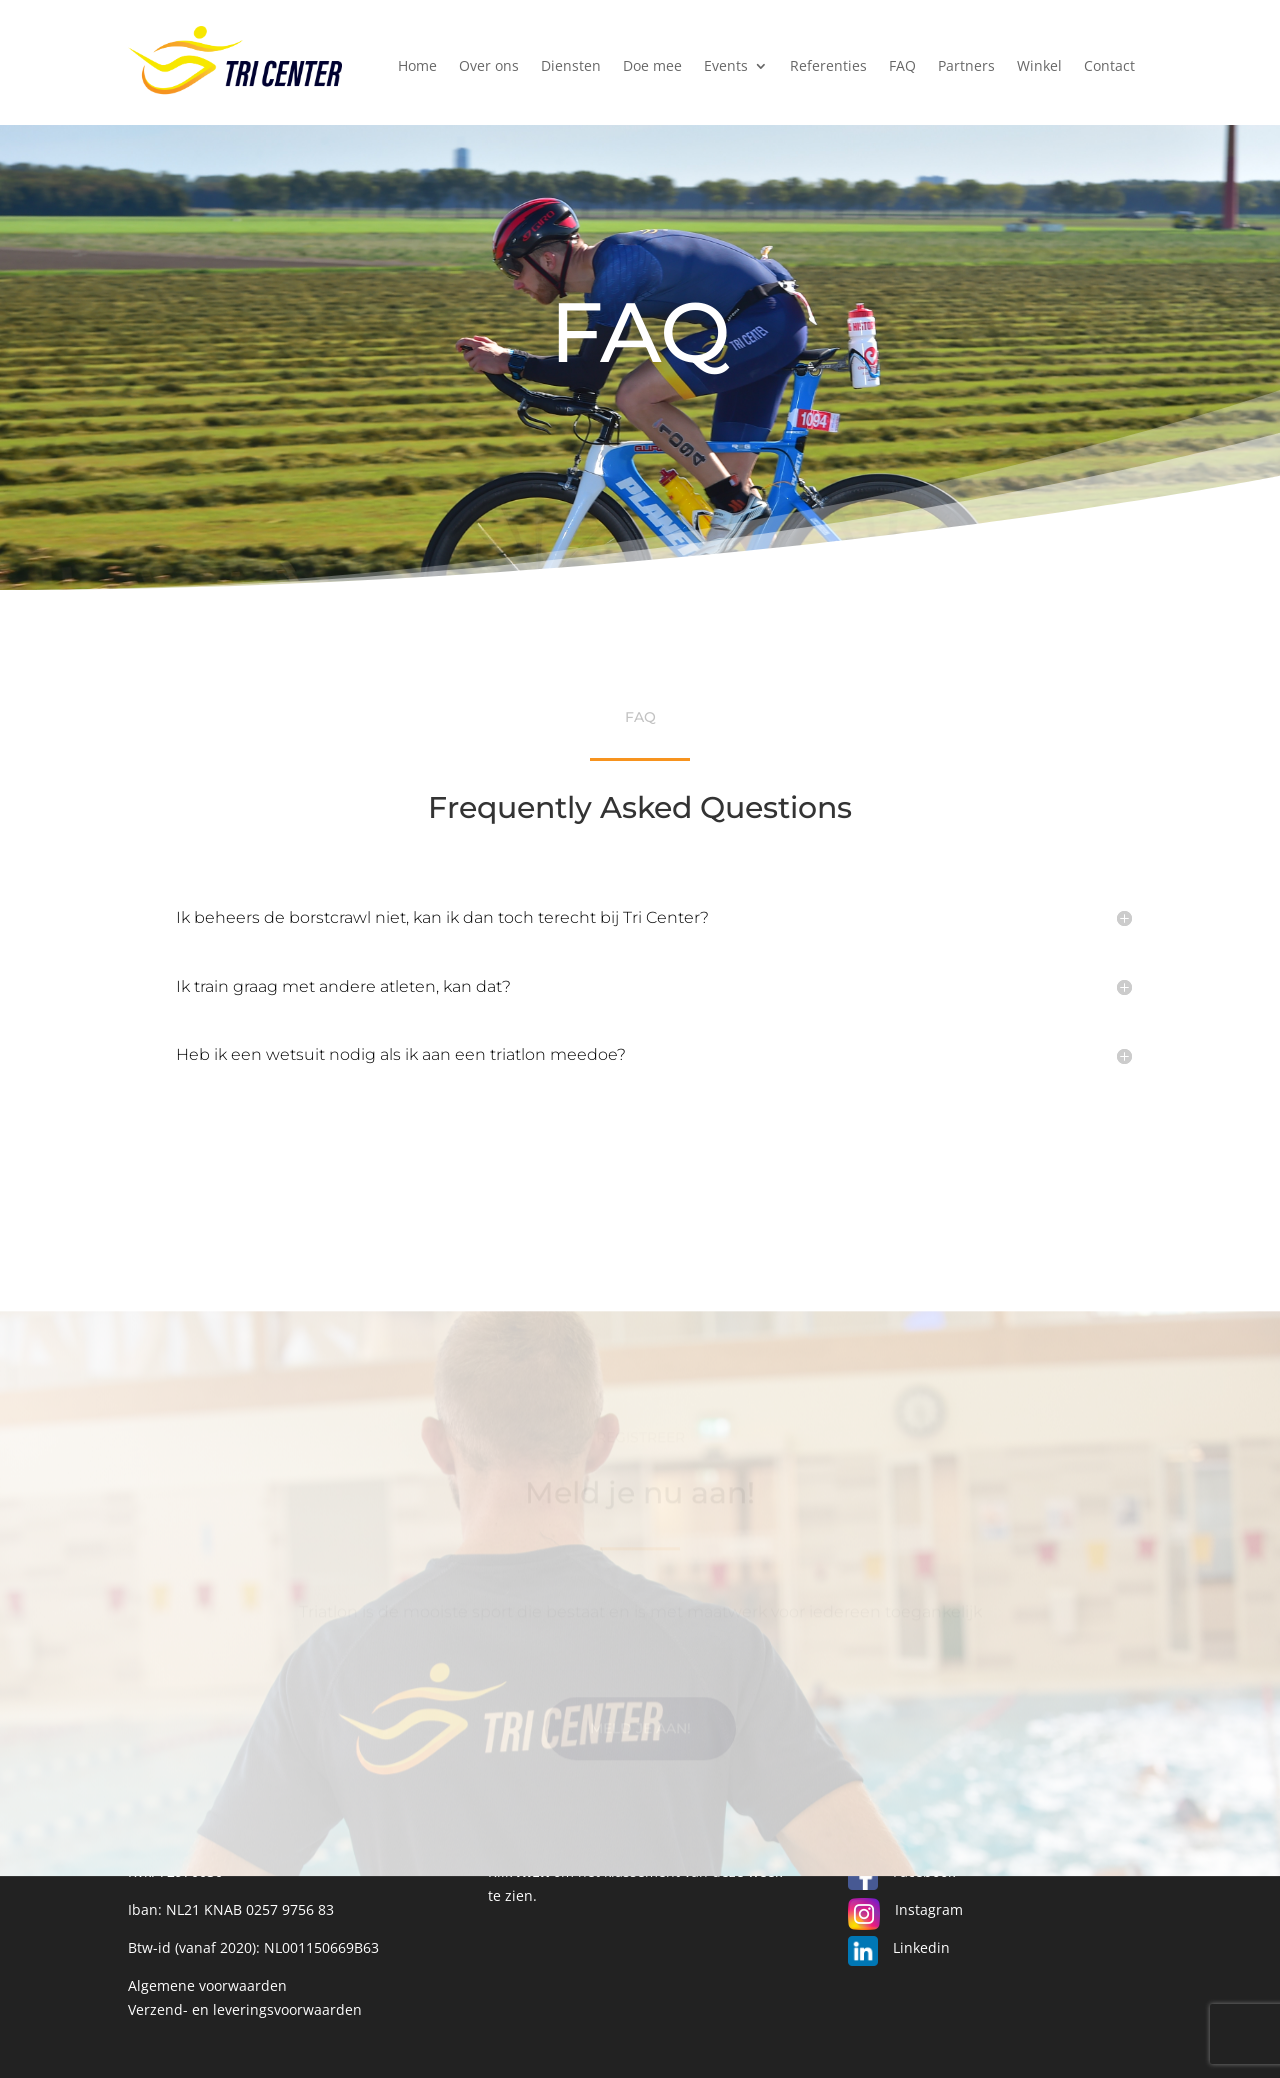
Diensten (571, 67)
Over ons (489, 67)
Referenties (828, 67)
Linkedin (921, 1947)
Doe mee (652, 67)
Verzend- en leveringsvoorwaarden (245, 2009)
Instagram (929, 1909)
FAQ (902, 67)
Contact (1109, 67)
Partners (966, 67)
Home (417, 67)
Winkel (1039, 67)
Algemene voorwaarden (207, 1985)
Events (726, 67)
